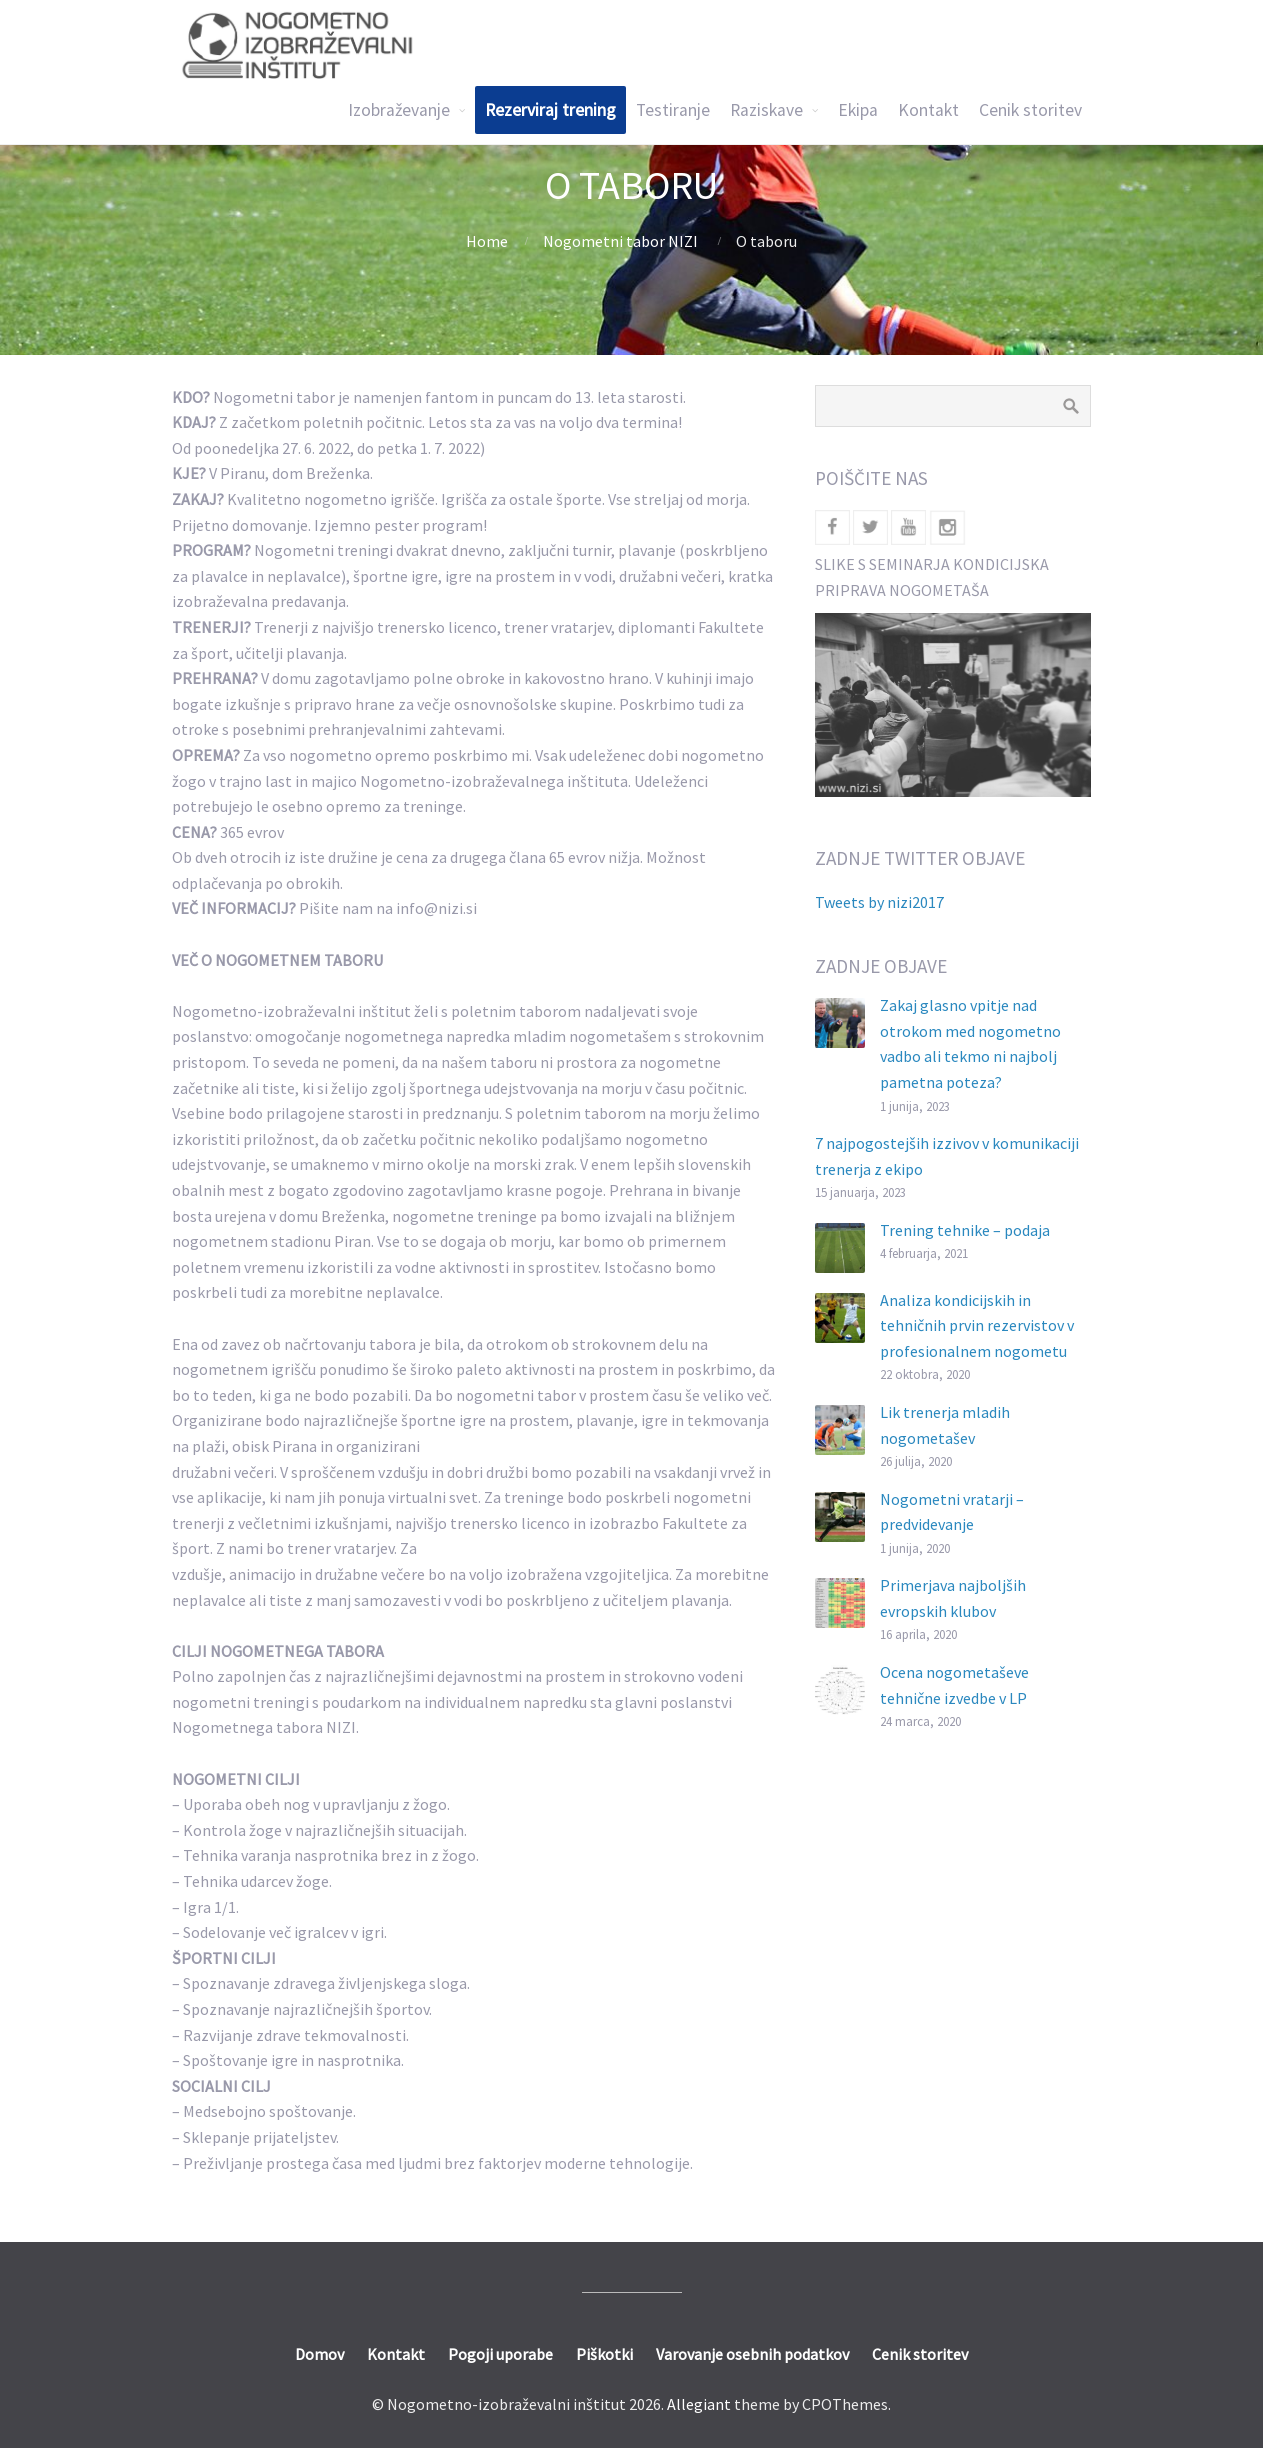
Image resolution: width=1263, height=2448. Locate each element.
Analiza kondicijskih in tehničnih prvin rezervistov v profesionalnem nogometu (977, 1325)
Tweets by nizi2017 (879, 902)
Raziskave (766, 110)
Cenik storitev (1030, 110)
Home (487, 241)
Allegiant (699, 2404)
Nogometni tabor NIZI (620, 241)
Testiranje (673, 110)
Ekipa (858, 110)
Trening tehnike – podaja (965, 1230)
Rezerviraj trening (550, 110)
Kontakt (928, 110)
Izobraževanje (399, 110)
